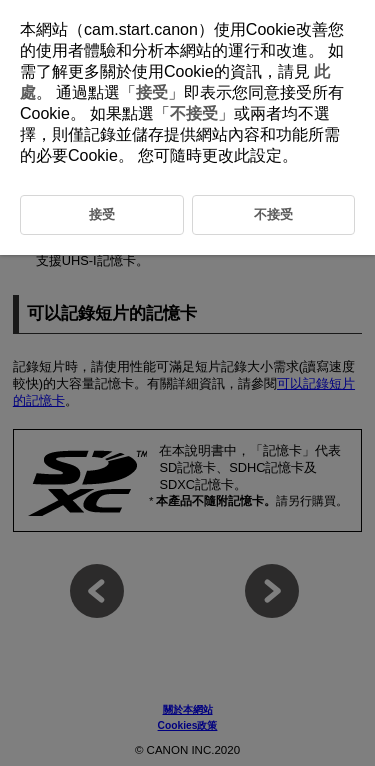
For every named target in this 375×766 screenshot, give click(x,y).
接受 (152, 92)
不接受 (194, 113)
